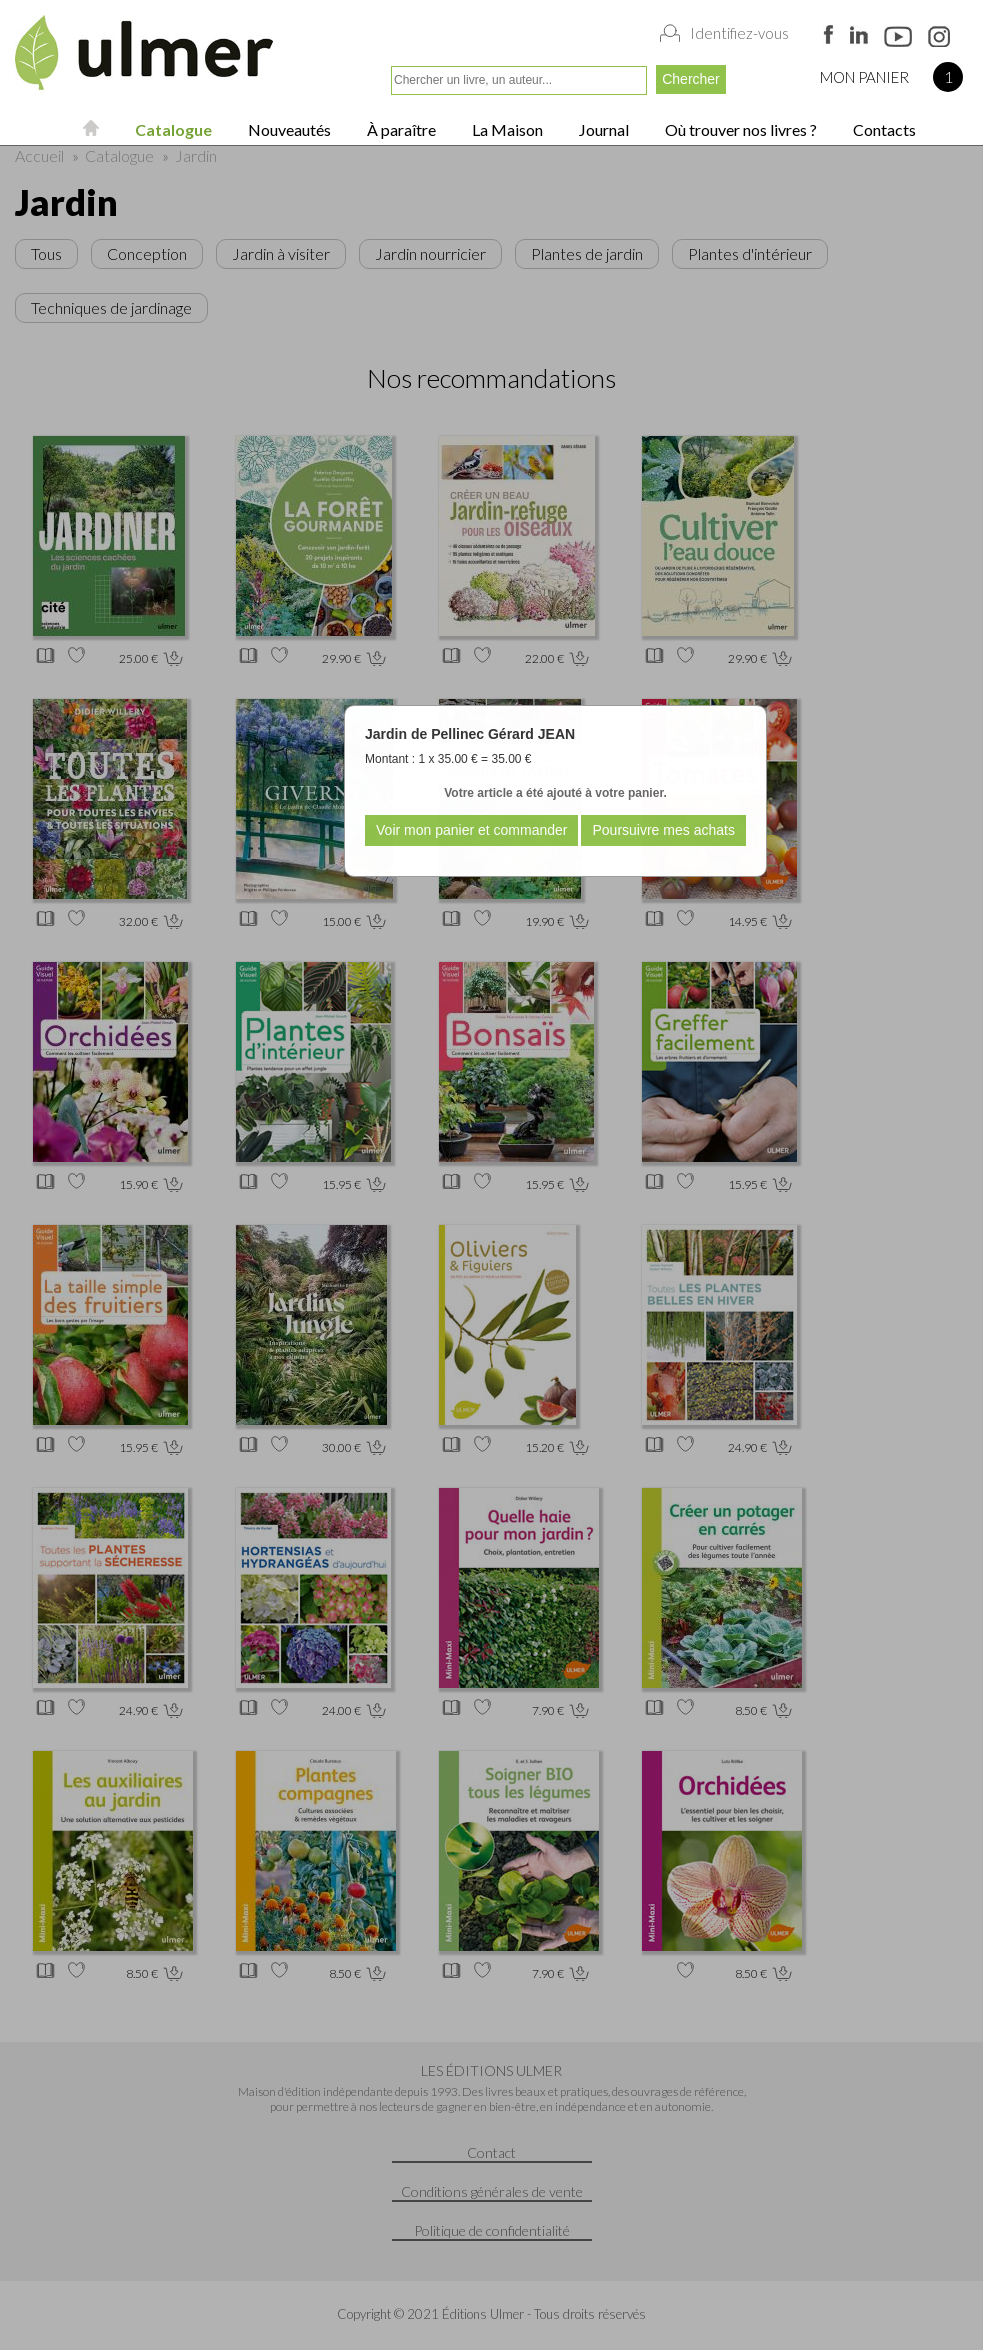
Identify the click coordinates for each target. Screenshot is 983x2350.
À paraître (400, 129)
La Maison (506, 129)
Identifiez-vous (739, 33)
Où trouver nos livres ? (739, 129)
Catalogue (172, 129)
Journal (602, 129)
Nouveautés (288, 129)
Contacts (883, 129)
